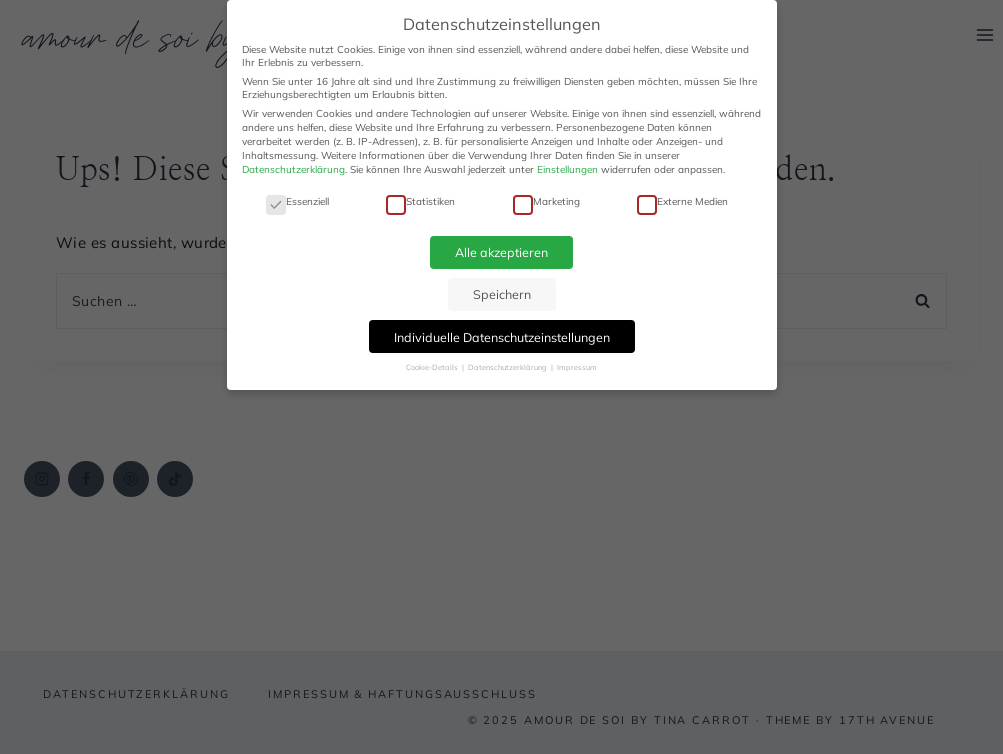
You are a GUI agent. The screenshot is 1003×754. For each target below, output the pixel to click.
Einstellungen (567, 169)
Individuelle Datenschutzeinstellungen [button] (502, 337)
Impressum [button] (577, 367)
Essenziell (297, 201)
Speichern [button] (502, 294)
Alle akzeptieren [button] (501, 252)
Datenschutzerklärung (293, 169)
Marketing (546, 201)
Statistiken (420, 201)
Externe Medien (682, 201)
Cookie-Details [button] (433, 367)
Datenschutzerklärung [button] (508, 367)
